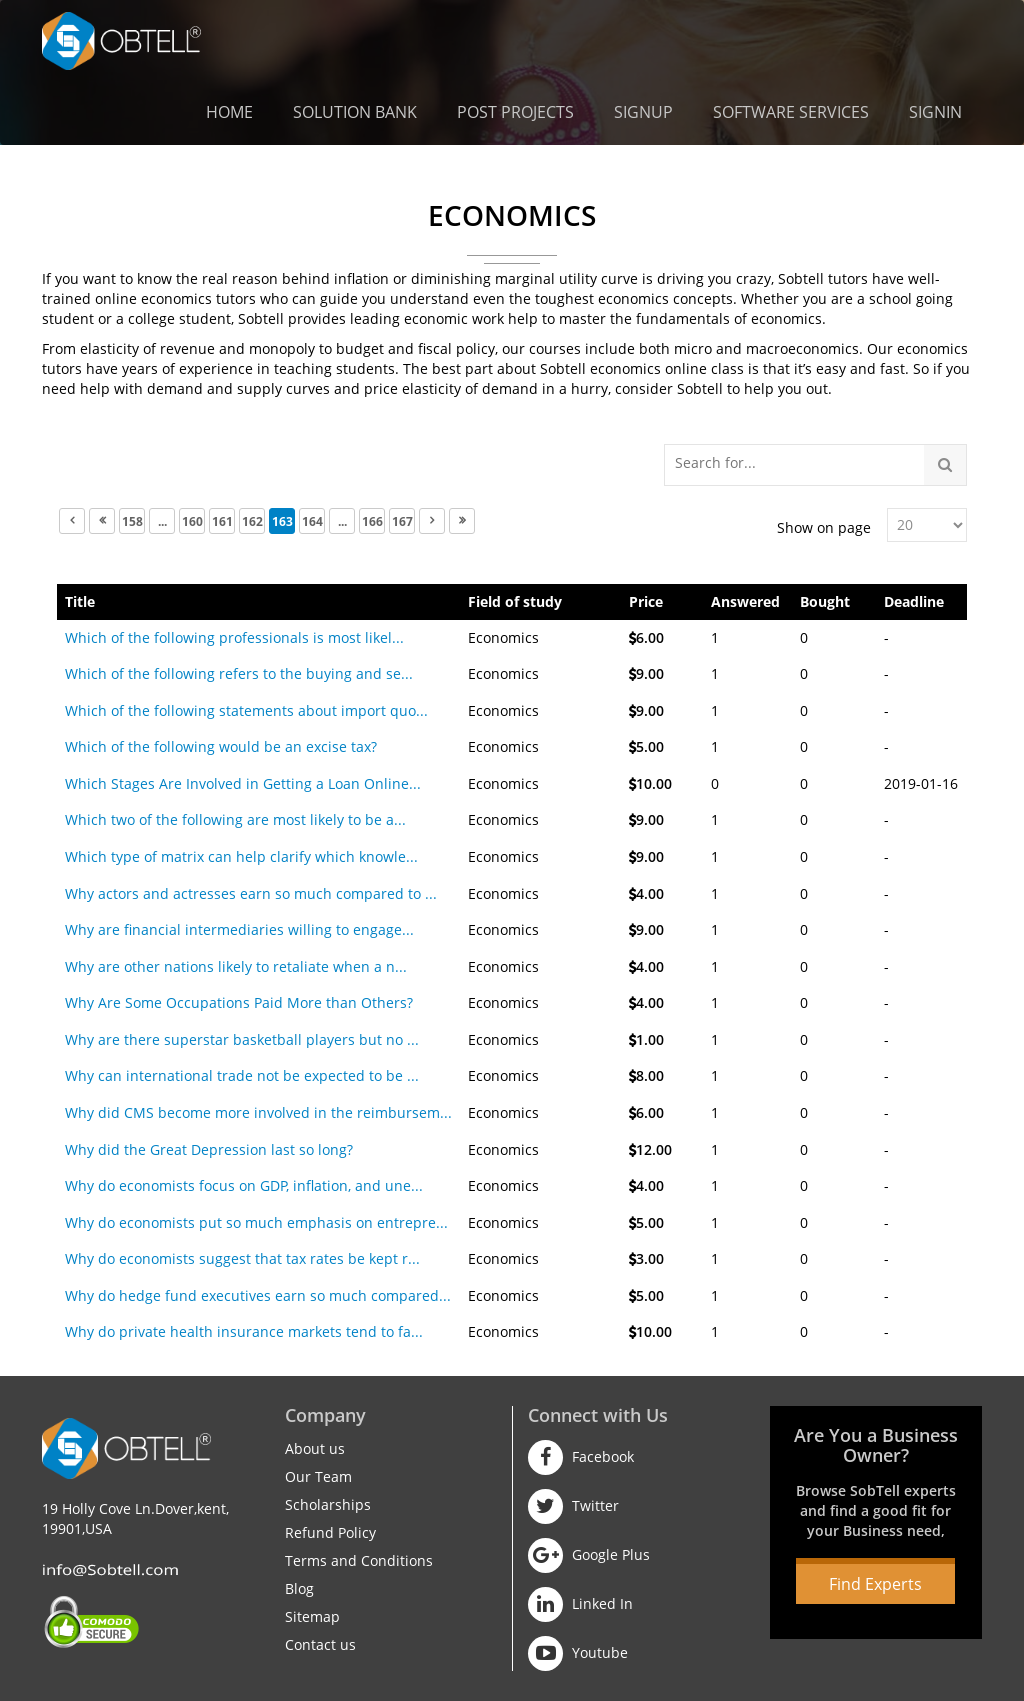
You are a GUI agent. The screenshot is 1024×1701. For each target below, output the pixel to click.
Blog (299, 1588)
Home (229, 112)
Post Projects (515, 112)
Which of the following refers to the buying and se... (239, 673)
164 (312, 521)
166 (372, 521)
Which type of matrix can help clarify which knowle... (241, 856)
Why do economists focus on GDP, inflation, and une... (244, 1185)
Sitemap (312, 1616)
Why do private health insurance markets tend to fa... (244, 1331)
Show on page (824, 527)
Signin (935, 112)
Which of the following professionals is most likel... (234, 637)
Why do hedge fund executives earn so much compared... (258, 1295)
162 (252, 521)
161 (222, 521)
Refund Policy (330, 1532)
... (162, 521)
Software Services (791, 112)
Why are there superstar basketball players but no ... (242, 1039)
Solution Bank (355, 112)
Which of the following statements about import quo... (246, 710)
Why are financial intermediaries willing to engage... (239, 929)
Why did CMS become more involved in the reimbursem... (258, 1112)
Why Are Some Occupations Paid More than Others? (239, 1002)
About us (315, 1448)
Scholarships (328, 1504)
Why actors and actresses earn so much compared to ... (251, 893)
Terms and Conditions (359, 1560)
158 (132, 521)
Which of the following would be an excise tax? (221, 746)
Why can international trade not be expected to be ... (242, 1075)
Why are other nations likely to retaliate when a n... (236, 966)
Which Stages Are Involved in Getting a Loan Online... (243, 783)
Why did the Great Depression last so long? (209, 1149)
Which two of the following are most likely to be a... (235, 819)
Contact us (320, 1644)
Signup (643, 112)
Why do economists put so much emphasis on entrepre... (256, 1222)
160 (192, 521)
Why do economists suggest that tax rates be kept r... (242, 1258)
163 (282, 521)
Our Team (318, 1476)
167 (402, 521)
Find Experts (875, 1584)
